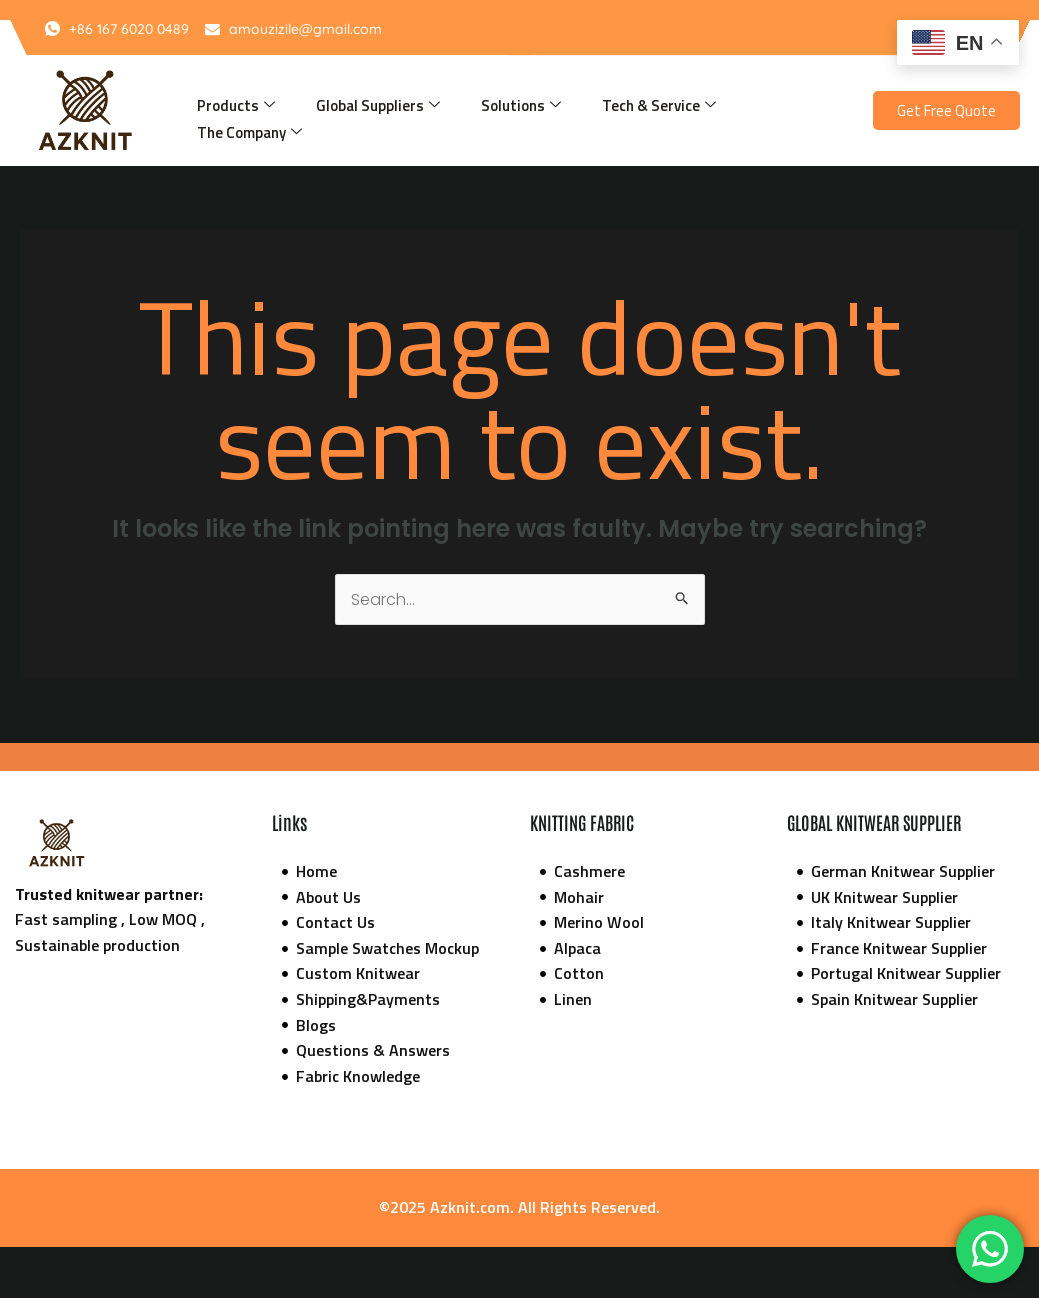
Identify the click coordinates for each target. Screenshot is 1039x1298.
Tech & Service (659, 106)
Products (236, 106)
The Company (249, 133)
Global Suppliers (378, 106)
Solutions (521, 106)
